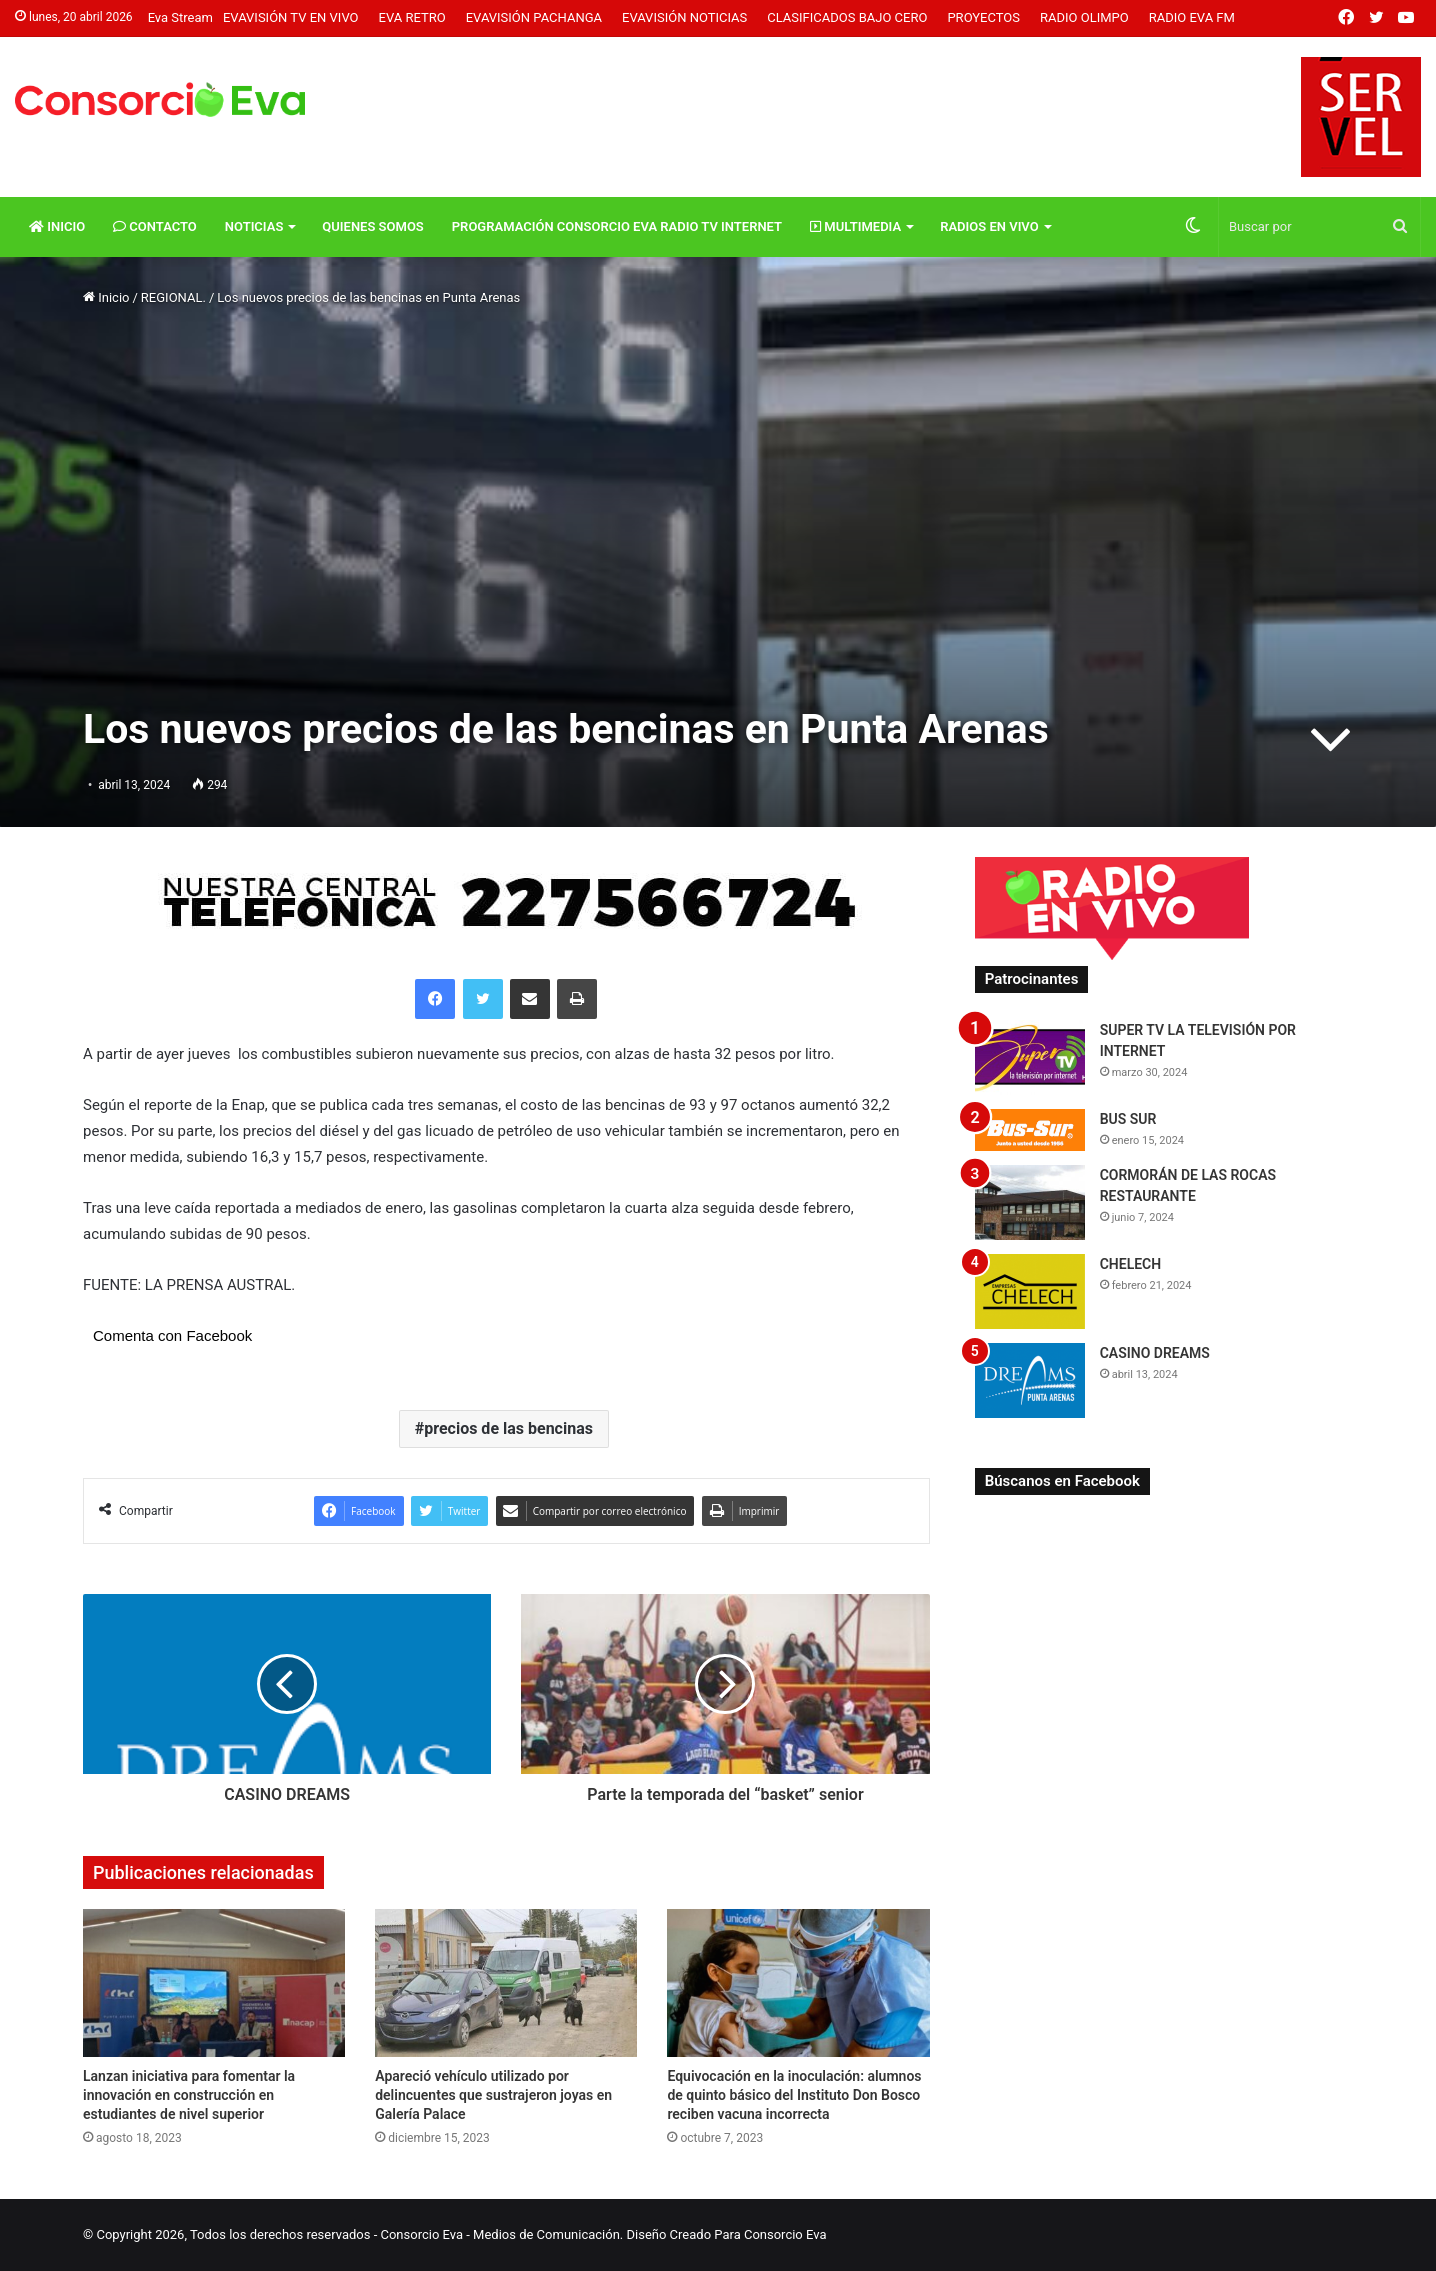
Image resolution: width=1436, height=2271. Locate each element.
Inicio (57, 226)
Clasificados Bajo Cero (847, 17)
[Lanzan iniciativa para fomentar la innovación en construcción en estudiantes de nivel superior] (214, 1983)
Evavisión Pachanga (534, 17)
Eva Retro (412, 17)
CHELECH (1131, 1264)
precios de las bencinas (508, 1428)
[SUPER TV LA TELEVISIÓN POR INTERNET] (1030, 1057)
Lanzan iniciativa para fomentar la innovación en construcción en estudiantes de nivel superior (189, 2095)
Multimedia (855, 226)
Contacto (155, 226)
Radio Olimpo (1084, 17)
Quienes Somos (372, 226)
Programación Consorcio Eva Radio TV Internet (617, 226)
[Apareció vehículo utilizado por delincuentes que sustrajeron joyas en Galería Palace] (506, 1983)
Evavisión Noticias (684, 17)
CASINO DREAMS (1155, 1353)
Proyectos (983, 17)
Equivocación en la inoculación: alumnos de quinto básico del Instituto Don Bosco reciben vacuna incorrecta (794, 2095)
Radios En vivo (989, 226)
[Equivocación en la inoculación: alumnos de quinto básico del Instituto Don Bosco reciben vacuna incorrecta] (798, 1983)
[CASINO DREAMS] (1030, 1380)
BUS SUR (1128, 1119)
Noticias (254, 226)
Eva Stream (180, 17)
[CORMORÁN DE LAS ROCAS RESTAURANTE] (1030, 1202)
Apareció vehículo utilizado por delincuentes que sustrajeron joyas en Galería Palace (493, 2095)
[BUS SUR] (1030, 1129)
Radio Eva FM (1192, 17)
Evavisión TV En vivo (291, 17)
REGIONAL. (173, 297)
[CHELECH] (1030, 1291)
